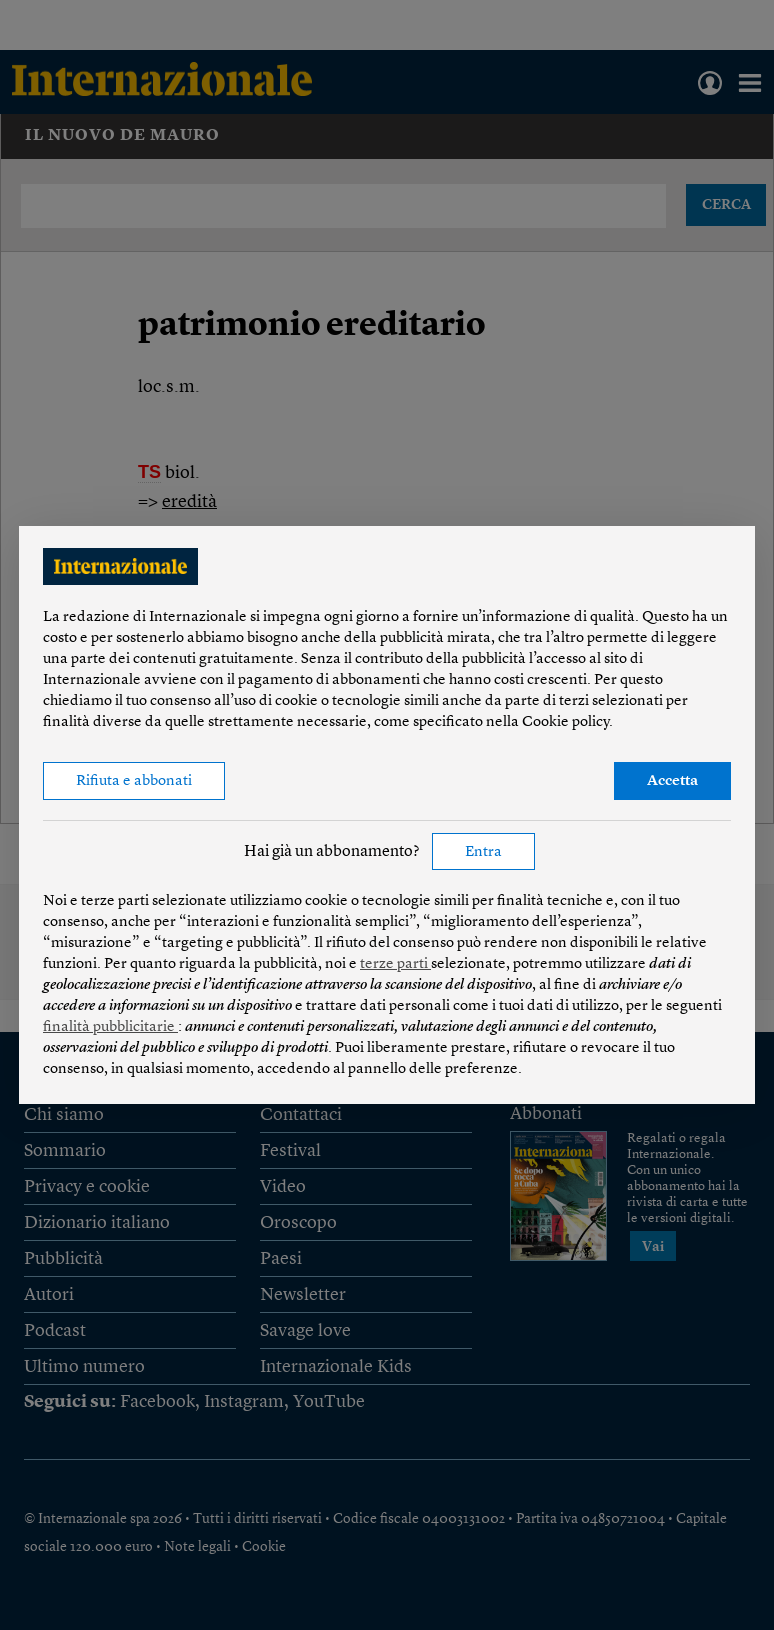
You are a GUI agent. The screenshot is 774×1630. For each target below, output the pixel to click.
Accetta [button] (672, 781)
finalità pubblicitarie (110, 1027)
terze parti (395, 964)
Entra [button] (483, 852)
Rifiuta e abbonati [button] (134, 781)
